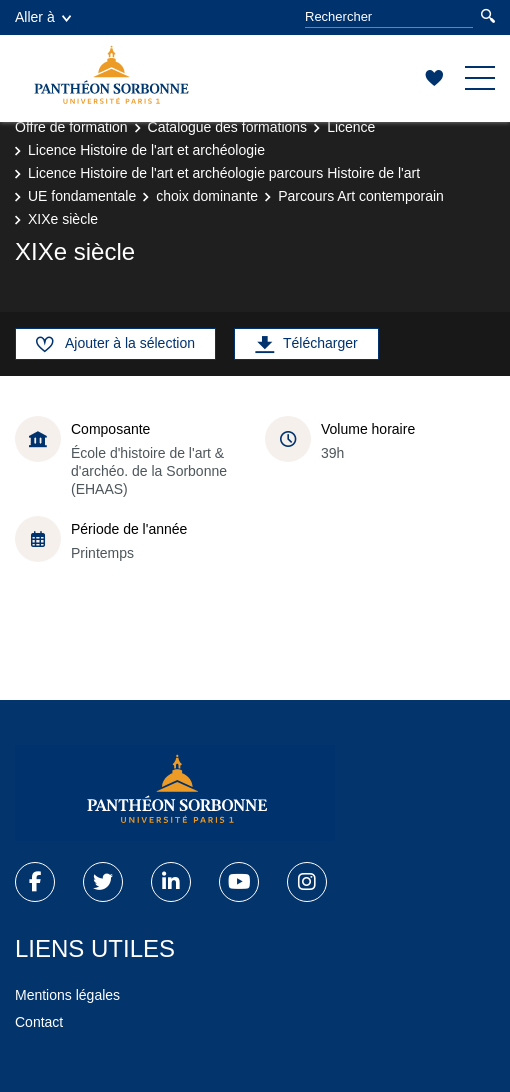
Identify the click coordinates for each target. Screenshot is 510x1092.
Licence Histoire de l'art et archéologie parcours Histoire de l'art (224, 173)
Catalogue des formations (228, 127)
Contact (39, 1022)
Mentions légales (67, 995)
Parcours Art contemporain (361, 196)
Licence (351, 127)
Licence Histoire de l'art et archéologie (146, 150)
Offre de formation (71, 127)
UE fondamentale (82, 196)
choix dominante (207, 196)
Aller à (43, 17)
